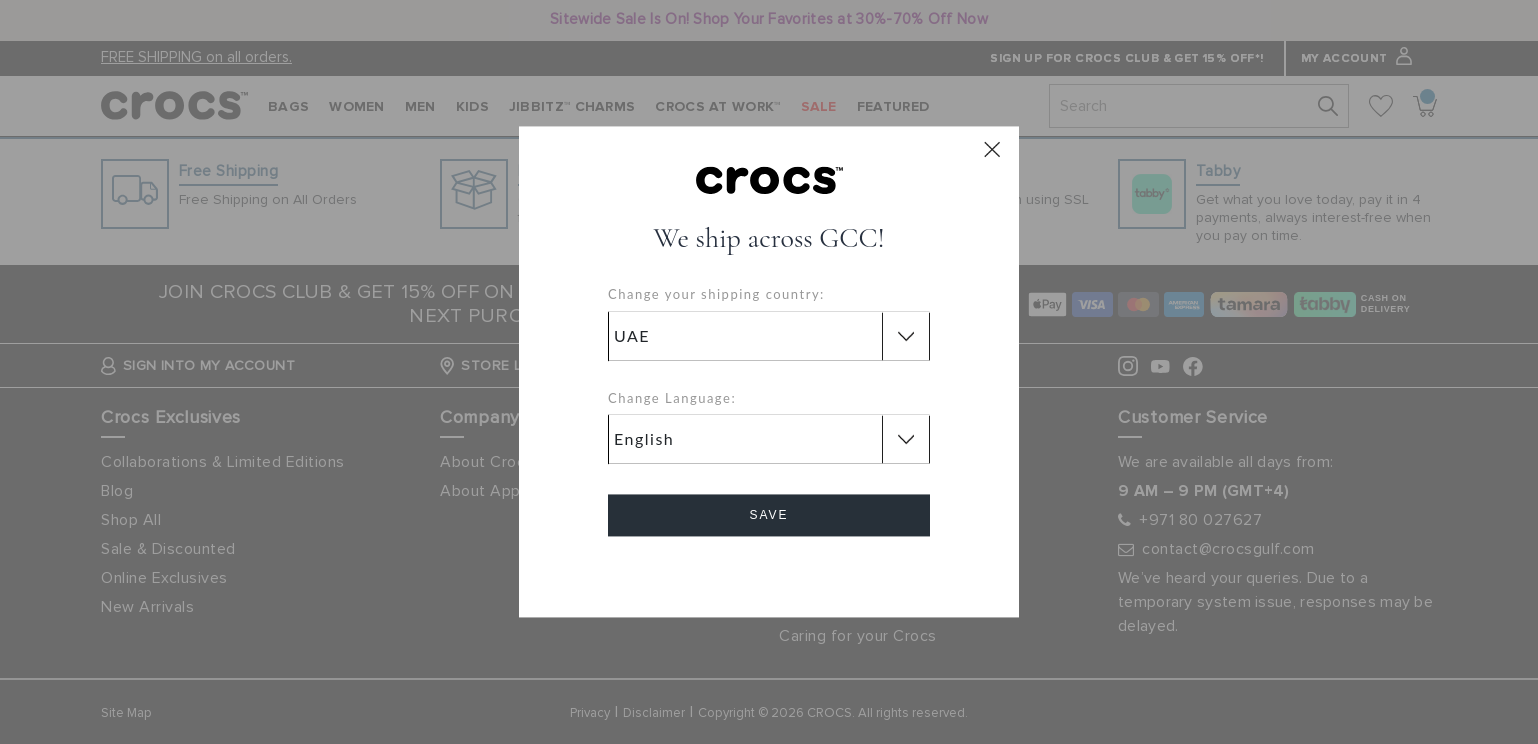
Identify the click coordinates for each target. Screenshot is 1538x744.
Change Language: (672, 398)
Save (768, 516)
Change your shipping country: (716, 295)
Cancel (769, 572)
